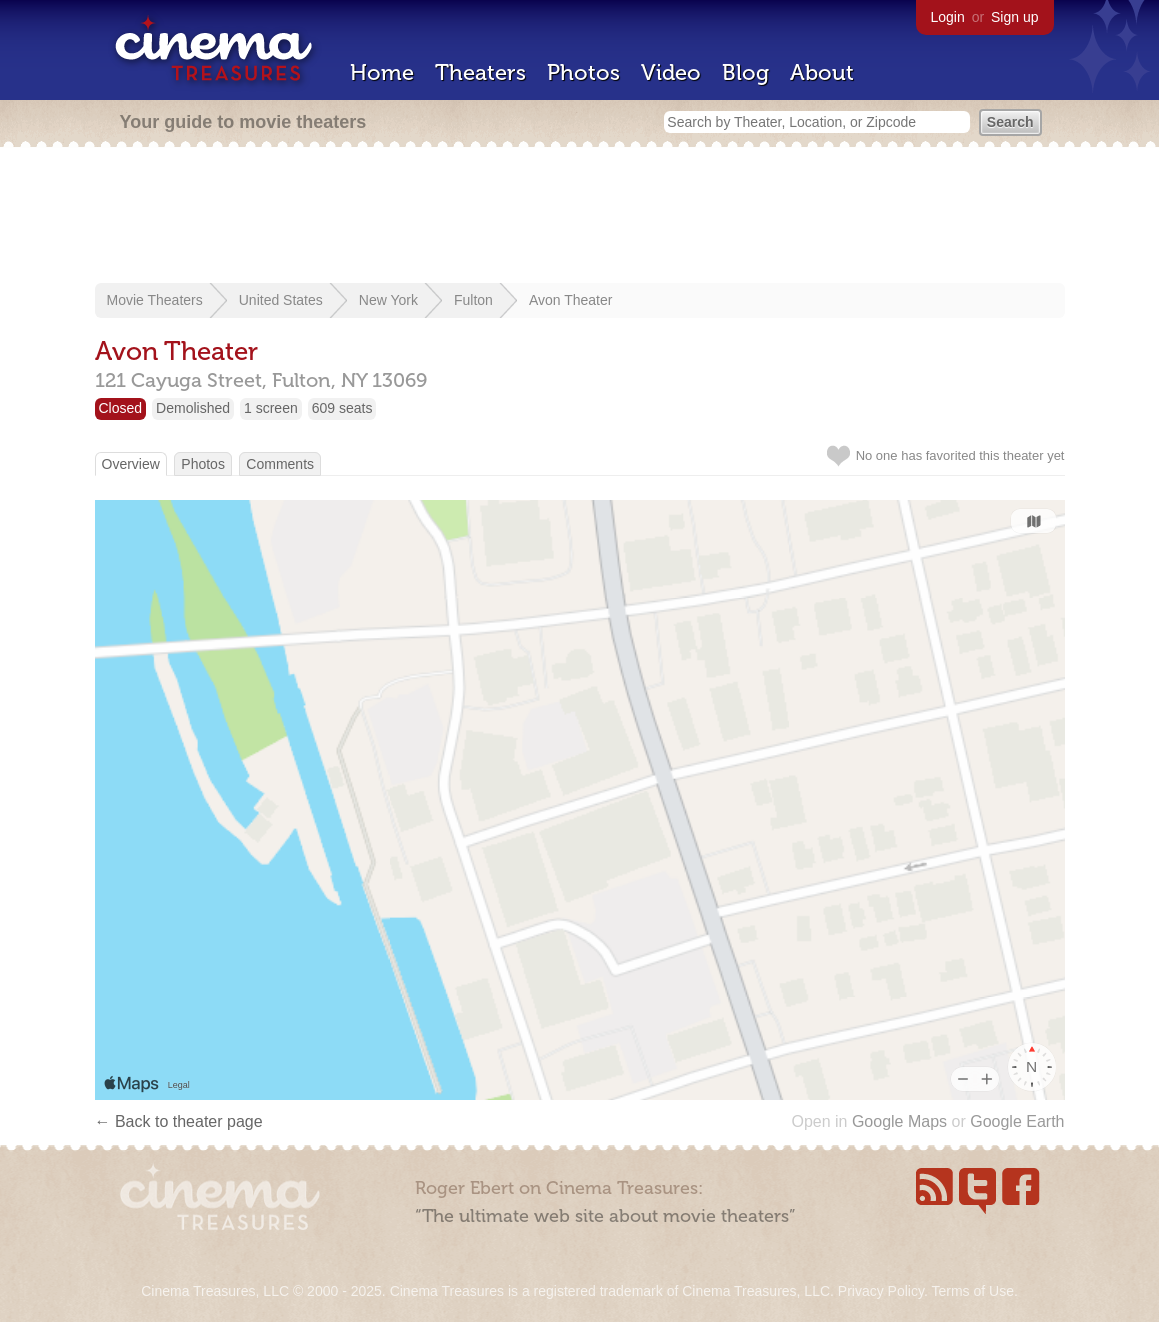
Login (948, 17)
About (822, 72)
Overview (131, 464)
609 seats (342, 408)
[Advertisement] (580, 217)
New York (388, 300)
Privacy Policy (881, 1291)
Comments (280, 464)
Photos (583, 72)
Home (382, 72)
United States (281, 300)
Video (671, 72)
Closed (121, 408)
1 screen (271, 408)
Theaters (480, 72)
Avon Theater (571, 300)
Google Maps (899, 1121)
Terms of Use (972, 1291)
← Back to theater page (179, 1121)
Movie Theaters (155, 300)
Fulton (473, 300)
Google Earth (1017, 1121)
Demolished (193, 408)
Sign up (1014, 17)
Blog (745, 72)
